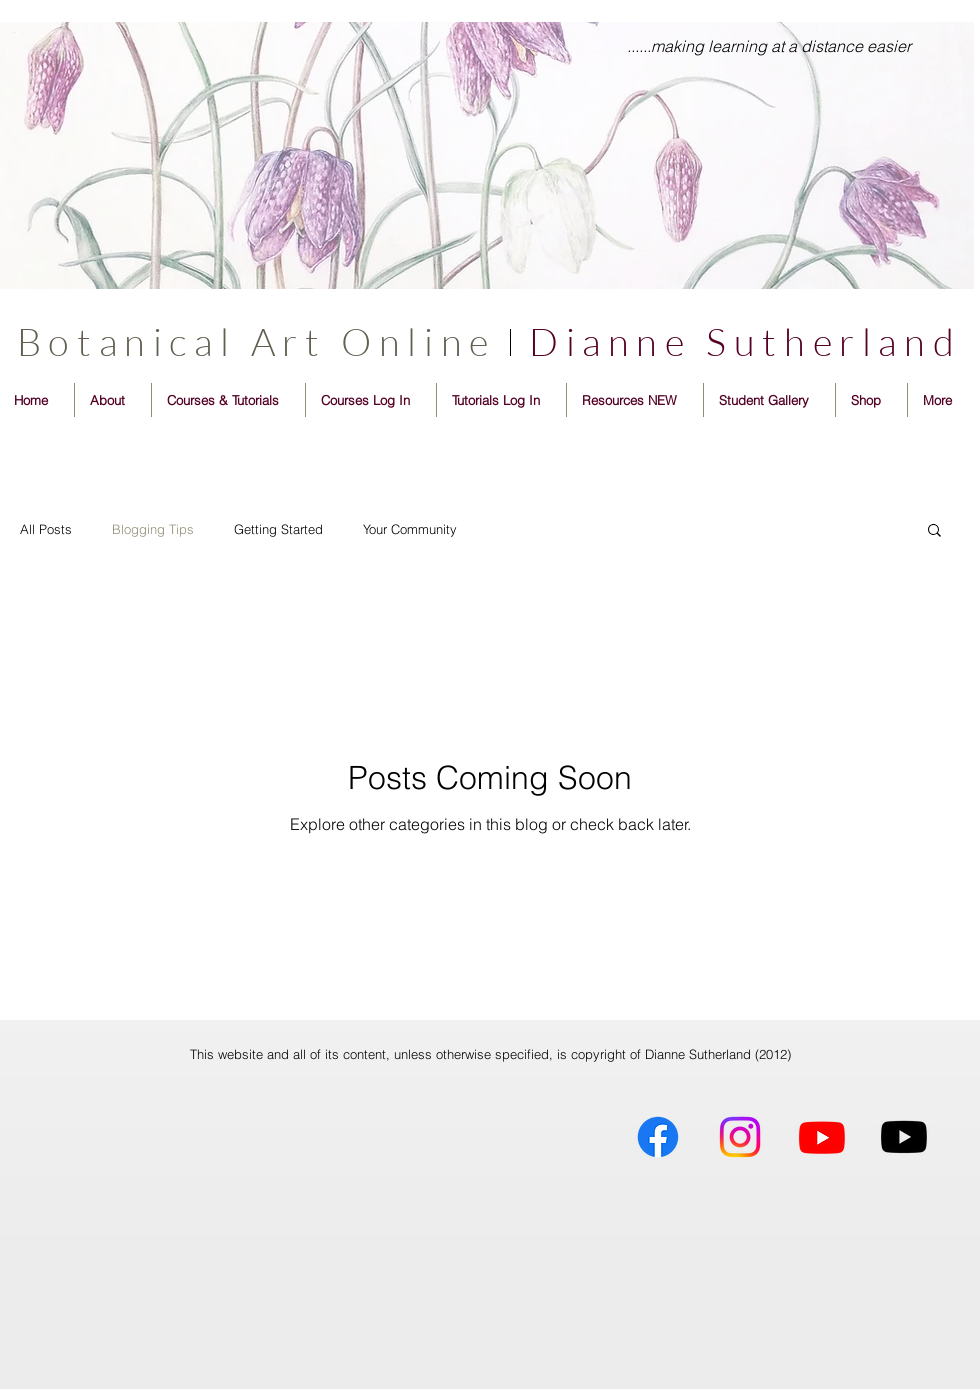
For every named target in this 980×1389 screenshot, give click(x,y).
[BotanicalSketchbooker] (904, 1137)
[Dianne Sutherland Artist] (658, 1137)
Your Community (410, 529)
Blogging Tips (153, 529)
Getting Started (278, 529)
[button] (934, 531)
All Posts (46, 529)
